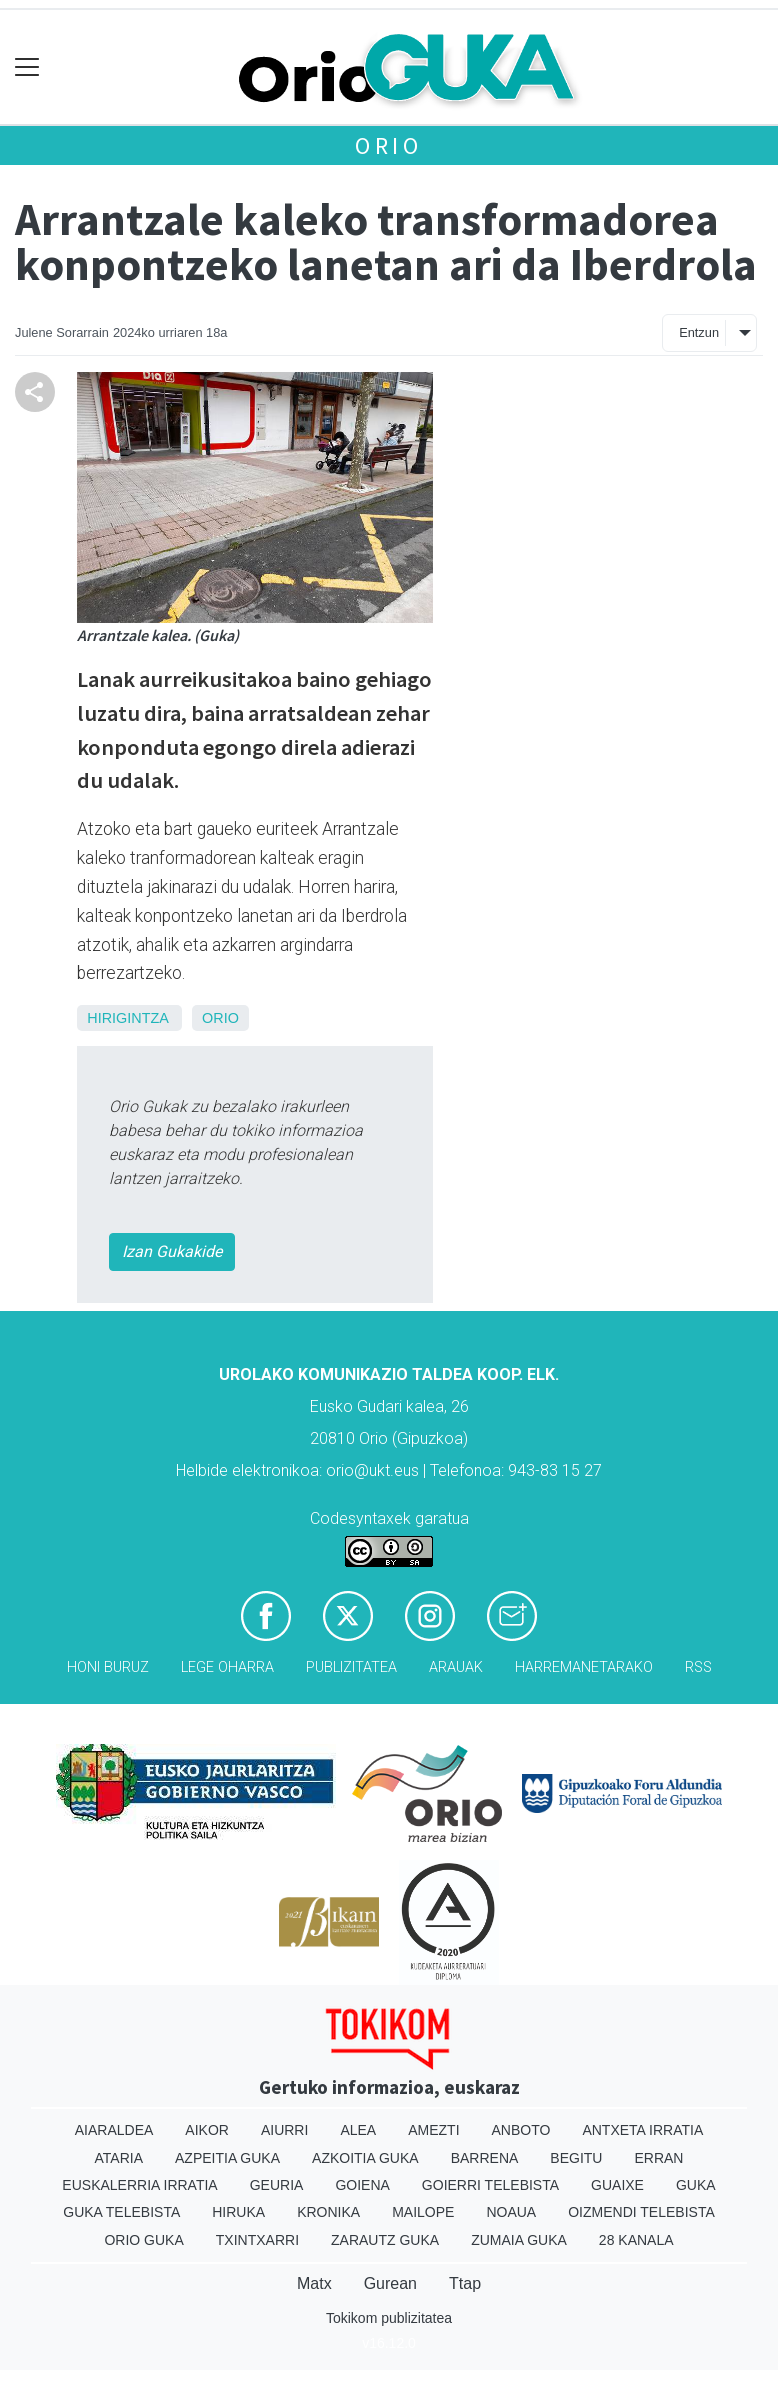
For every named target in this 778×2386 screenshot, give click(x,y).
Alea (358, 2130)
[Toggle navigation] (27, 67)
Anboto (521, 2130)
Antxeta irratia (642, 2130)
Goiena (362, 2185)
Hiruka (238, 2212)
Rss (698, 1667)
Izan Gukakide (172, 1251)
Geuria (277, 2185)
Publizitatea (351, 1667)
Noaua (511, 2212)
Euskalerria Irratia (139, 2185)
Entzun (699, 332)
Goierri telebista (490, 2185)
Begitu (576, 2158)
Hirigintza (127, 1018)
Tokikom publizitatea (389, 2318)
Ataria (119, 2158)
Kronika (328, 2212)
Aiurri (284, 2130)
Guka (696, 2185)
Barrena (485, 2158)
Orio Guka (143, 2240)
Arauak (456, 1667)
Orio (389, 145)
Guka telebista (121, 2212)
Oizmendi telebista (641, 2212)
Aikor (207, 2130)
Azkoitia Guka (365, 2158)
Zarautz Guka (385, 2240)
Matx (314, 2283)
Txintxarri (257, 2240)
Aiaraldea (114, 2130)
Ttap (465, 2283)
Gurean (390, 2283)
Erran (658, 2158)
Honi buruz (108, 1667)
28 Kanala (636, 2240)
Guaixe (617, 2185)
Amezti (433, 2130)
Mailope (423, 2212)
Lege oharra (227, 1667)
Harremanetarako (584, 1667)
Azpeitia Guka (227, 2158)
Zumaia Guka (519, 2240)
